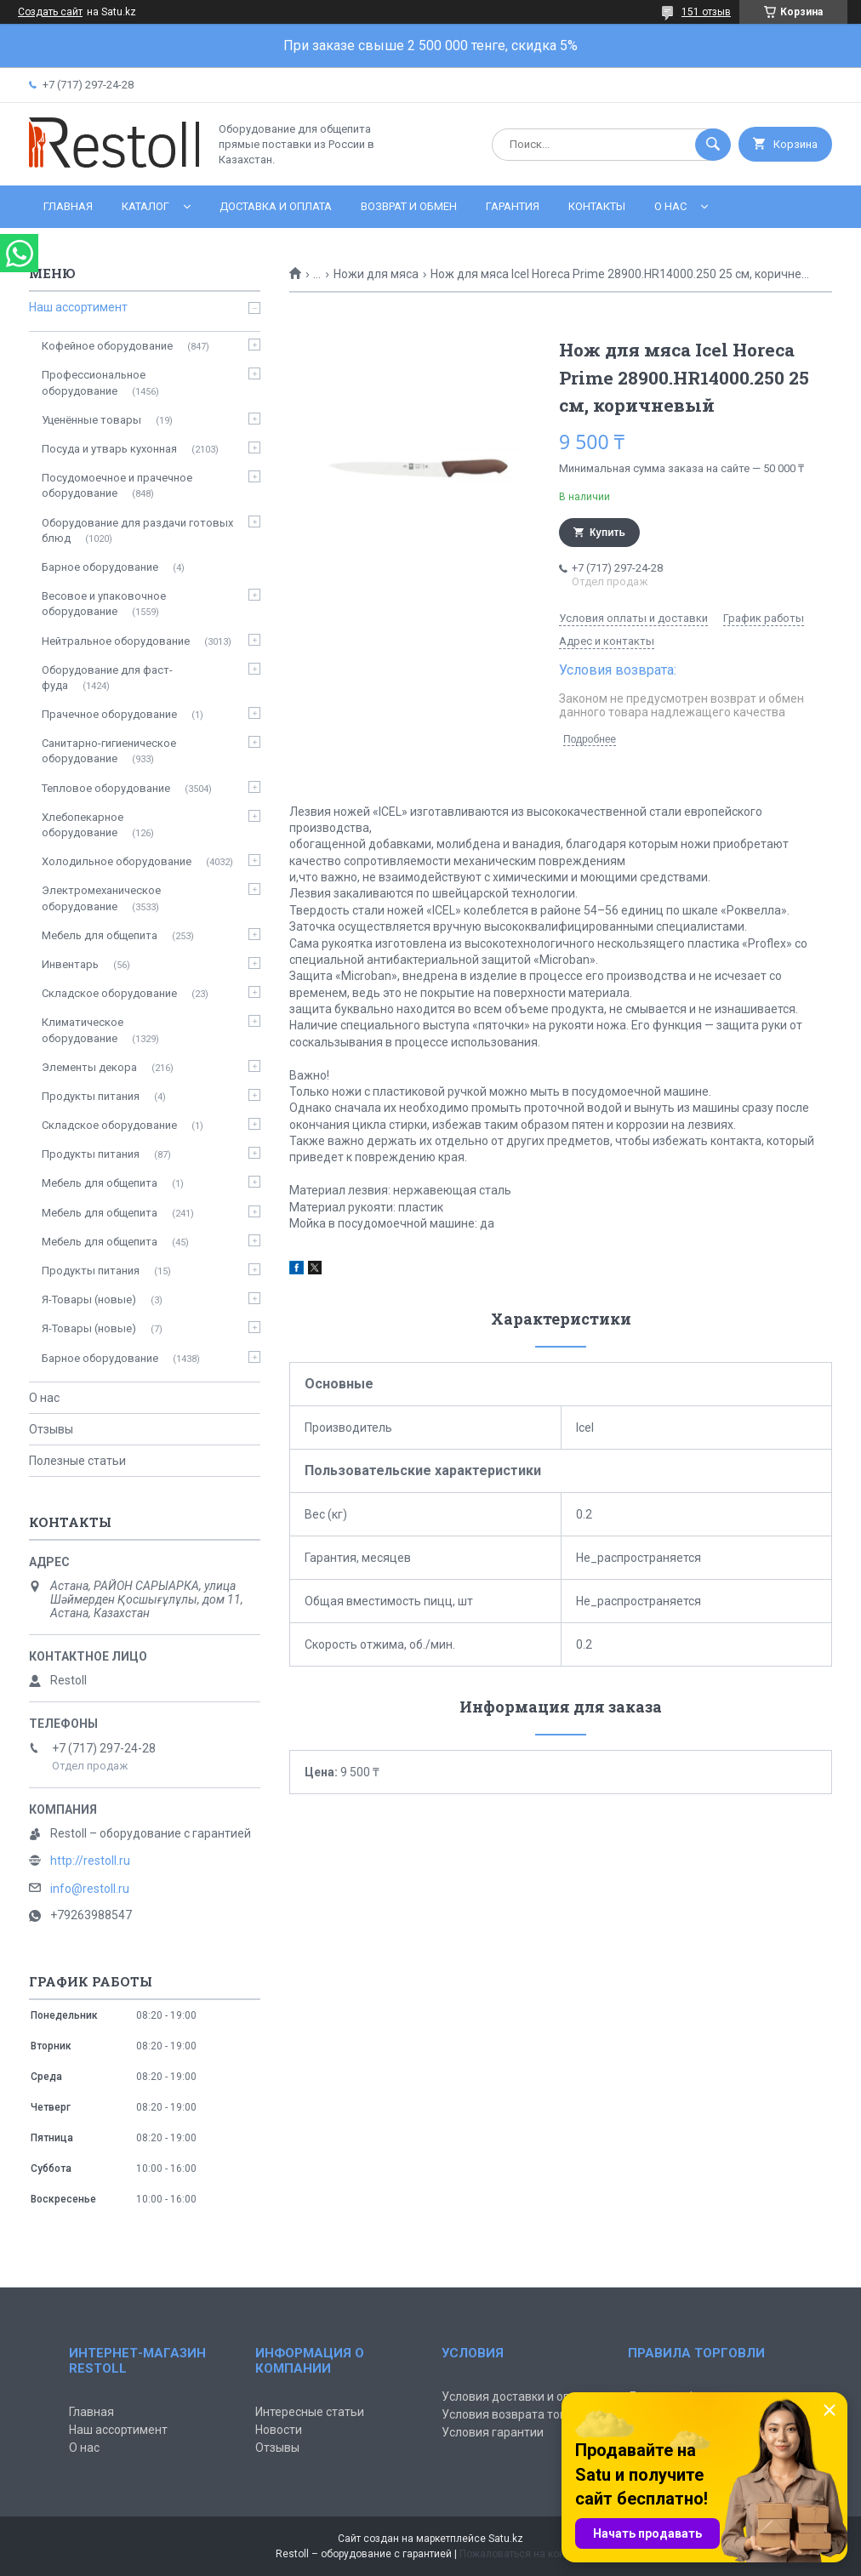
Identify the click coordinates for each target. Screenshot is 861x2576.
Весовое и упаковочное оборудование (104, 604)
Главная (68, 206)
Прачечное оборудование (109, 714)
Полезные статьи (77, 1461)
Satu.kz (505, 2539)
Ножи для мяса (376, 274)
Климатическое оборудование (82, 1030)
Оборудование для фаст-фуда (107, 678)
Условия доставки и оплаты (520, 2396)
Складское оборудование (109, 993)
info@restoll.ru (89, 1888)
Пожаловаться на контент (522, 2554)
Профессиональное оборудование (93, 382)
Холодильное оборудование (116, 861)
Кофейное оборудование (107, 345)
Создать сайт (50, 12)
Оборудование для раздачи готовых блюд (137, 530)
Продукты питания (91, 1096)
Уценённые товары (91, 419)
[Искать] (713, 144)
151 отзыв (706, 12)
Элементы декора (89, 1067)
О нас (670, 206)
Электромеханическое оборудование (101, 898)
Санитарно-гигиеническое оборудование (109, 751)
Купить (607, 533)
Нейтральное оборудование (116, 641)
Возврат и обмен (409, 206)
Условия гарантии (493, 2432)
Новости (278, 2429)
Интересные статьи (309, 2412)
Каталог (145, 206)
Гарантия (512, 206)
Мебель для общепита (99, 935)
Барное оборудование (100, 567)
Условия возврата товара (514, 2414)
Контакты (596, 206)
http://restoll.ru (90, 1860)
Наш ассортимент (78, 307)
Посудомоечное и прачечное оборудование (117, 485)
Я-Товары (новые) (89, 1299)
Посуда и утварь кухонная (109, 448)
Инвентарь (70, 964)
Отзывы (51, 1429)
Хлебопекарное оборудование (82, 825)
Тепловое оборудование (106, 788)
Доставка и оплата (276, 206)
